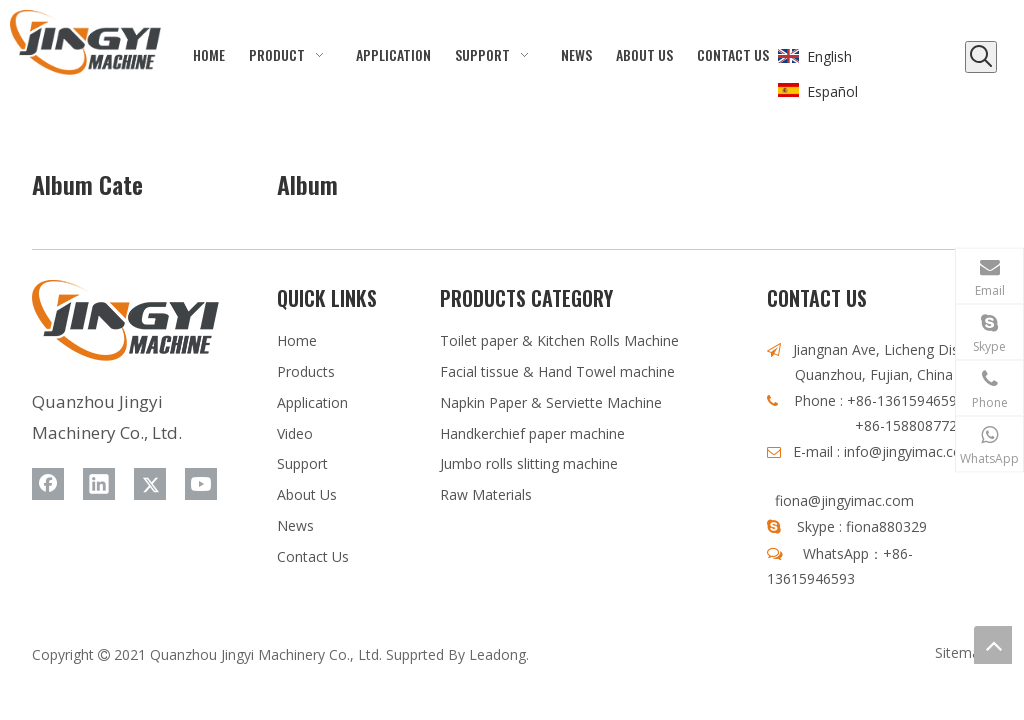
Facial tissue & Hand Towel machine (557, 371)
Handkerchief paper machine (532, 433)
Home (297, 340)
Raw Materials (486, 494)
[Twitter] (150, 484)
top (993, 645)
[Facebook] (48, 484)
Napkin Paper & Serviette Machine (551, 402)
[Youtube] (201, 484)
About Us (307, 494)
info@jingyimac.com (909, 451)
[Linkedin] (99, 484)
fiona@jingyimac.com (844, 500)
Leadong (497, 654)
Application (312, 402)
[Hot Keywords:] (981, 57)
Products (306, 371)
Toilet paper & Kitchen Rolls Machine (559, 340)
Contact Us (313, 556)
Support (302, 463)
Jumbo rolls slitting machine (529, 463)
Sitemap (961, 652)
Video (295, 433)
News (295, 525)
